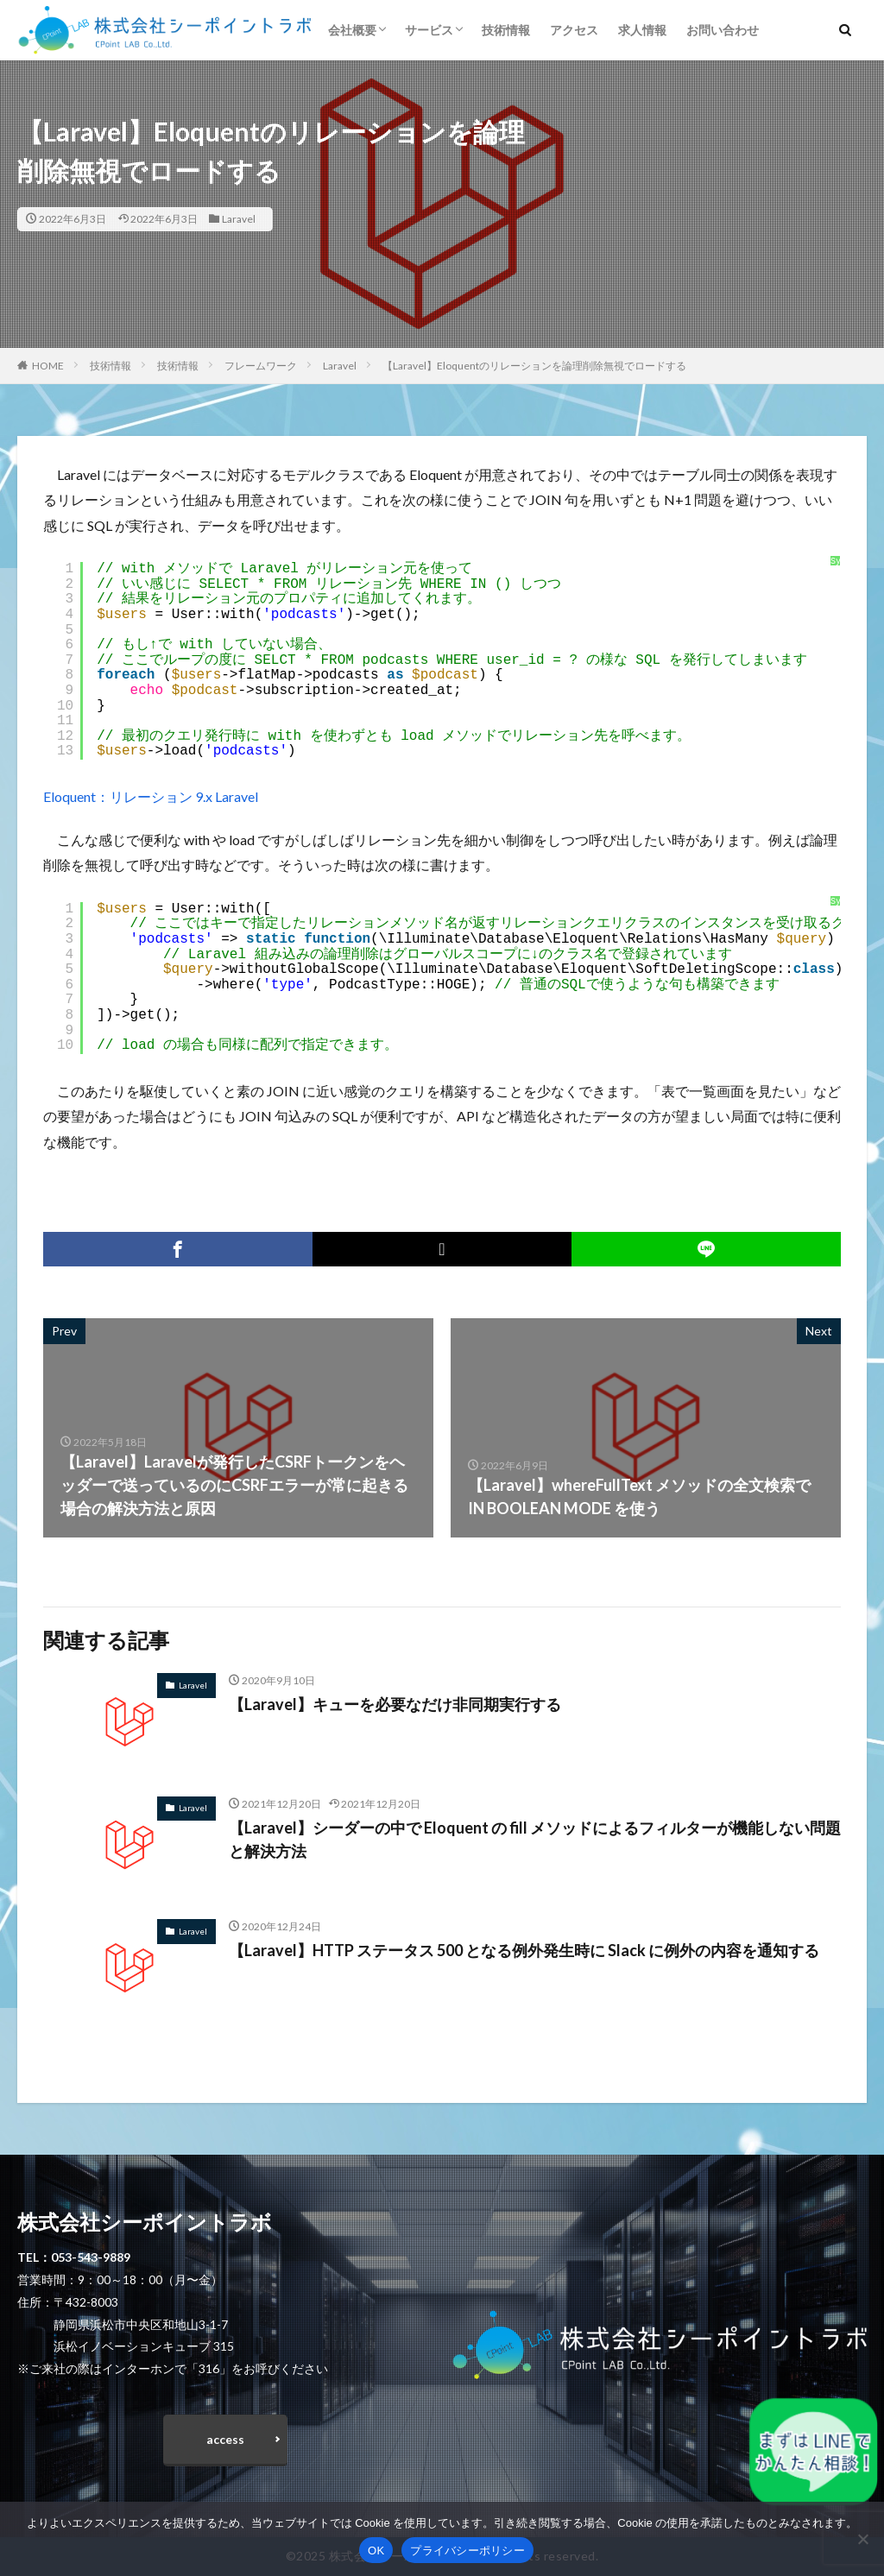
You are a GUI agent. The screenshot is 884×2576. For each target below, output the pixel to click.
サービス (429, 29)
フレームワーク (260, 365)
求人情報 (642, 29)
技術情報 (506, 29)
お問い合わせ (722, 29)
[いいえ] (862, 2539)
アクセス (574, 29)
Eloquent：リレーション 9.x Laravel (150, 796)
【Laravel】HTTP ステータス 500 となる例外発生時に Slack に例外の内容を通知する (524, 1950)
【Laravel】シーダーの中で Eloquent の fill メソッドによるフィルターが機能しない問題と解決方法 (535, 1839)
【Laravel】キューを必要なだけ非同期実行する (395, 1704)
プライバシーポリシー (467, 2550)
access (225, 2439)
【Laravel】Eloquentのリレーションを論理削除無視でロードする (534, 365)
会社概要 (352, 29)
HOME (48, 365)
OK (376, 2550)
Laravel (239, 218)
